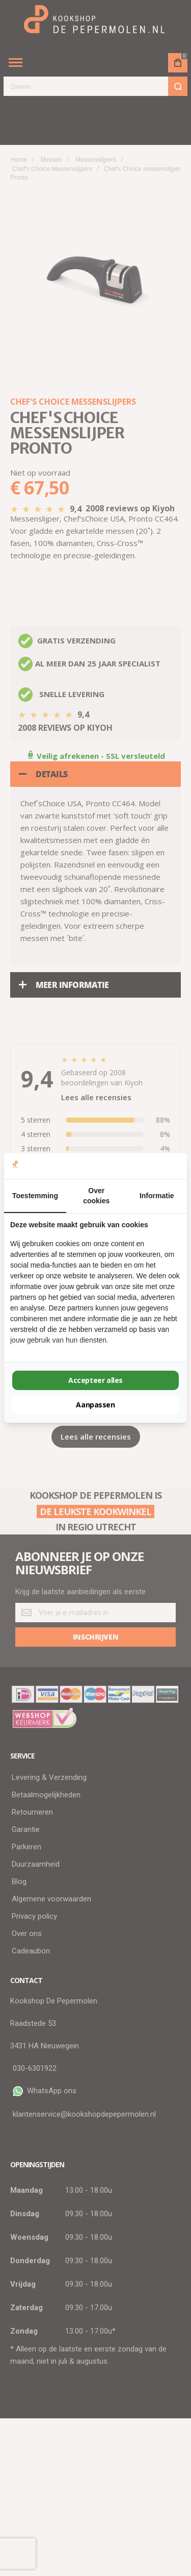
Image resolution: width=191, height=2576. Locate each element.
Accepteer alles (95, 1380)
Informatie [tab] (157, 1196)
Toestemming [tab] (35, 1196)
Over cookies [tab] (96, 1195)
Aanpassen (95, 1404)
